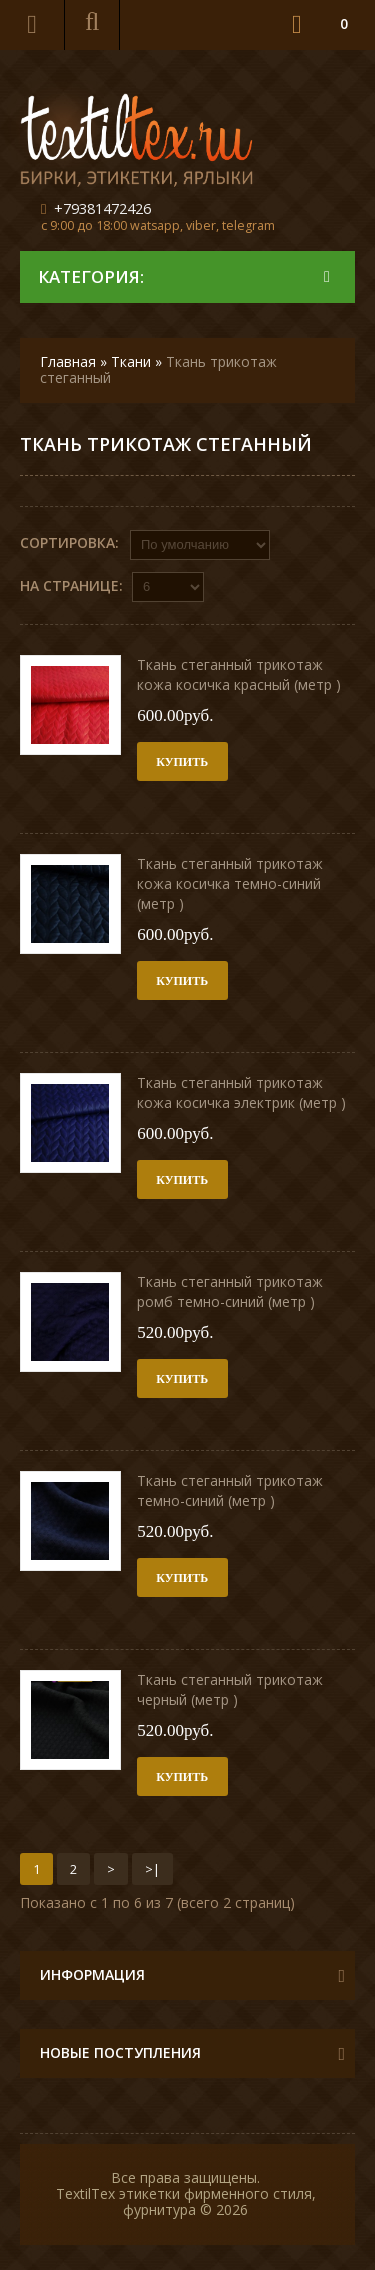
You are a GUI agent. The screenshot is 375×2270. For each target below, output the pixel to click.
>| (152, 1869)
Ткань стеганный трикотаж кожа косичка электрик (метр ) (241, 1092)
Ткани (131, 361)
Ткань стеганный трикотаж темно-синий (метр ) (230, 1490)
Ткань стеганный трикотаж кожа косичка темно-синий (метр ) (230, 883)
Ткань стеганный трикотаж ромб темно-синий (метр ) (230, 1291)
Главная (68, 361)
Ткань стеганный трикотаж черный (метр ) (230, 1689)
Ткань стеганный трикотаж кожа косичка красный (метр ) (239, 674)
